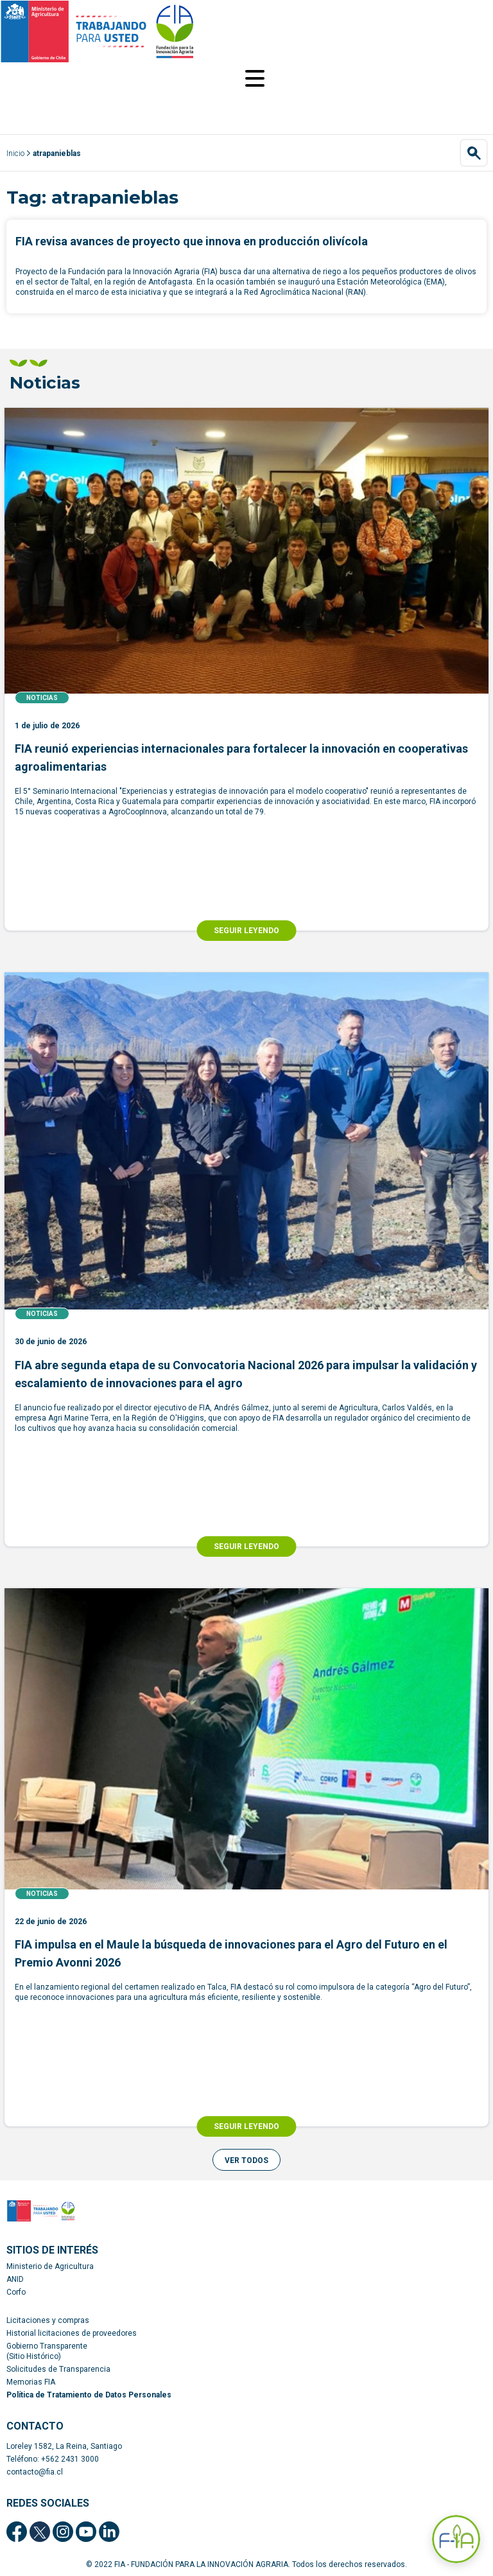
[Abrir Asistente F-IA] (456, 2539)
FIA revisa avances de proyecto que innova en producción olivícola (191, 241)
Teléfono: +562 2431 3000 (52, 2459)
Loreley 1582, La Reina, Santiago (64, 2446)
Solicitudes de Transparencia (58, 2369)
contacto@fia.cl (34, 2471)
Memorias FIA (30, 2382)
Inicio (15, 153)
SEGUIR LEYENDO (246, 930)
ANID (15, 2279)
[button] (246, 2160)
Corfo (16, 2292)
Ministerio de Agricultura (50, 2266)
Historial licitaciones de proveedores (71, 2333)
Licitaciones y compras (47, 2320)
